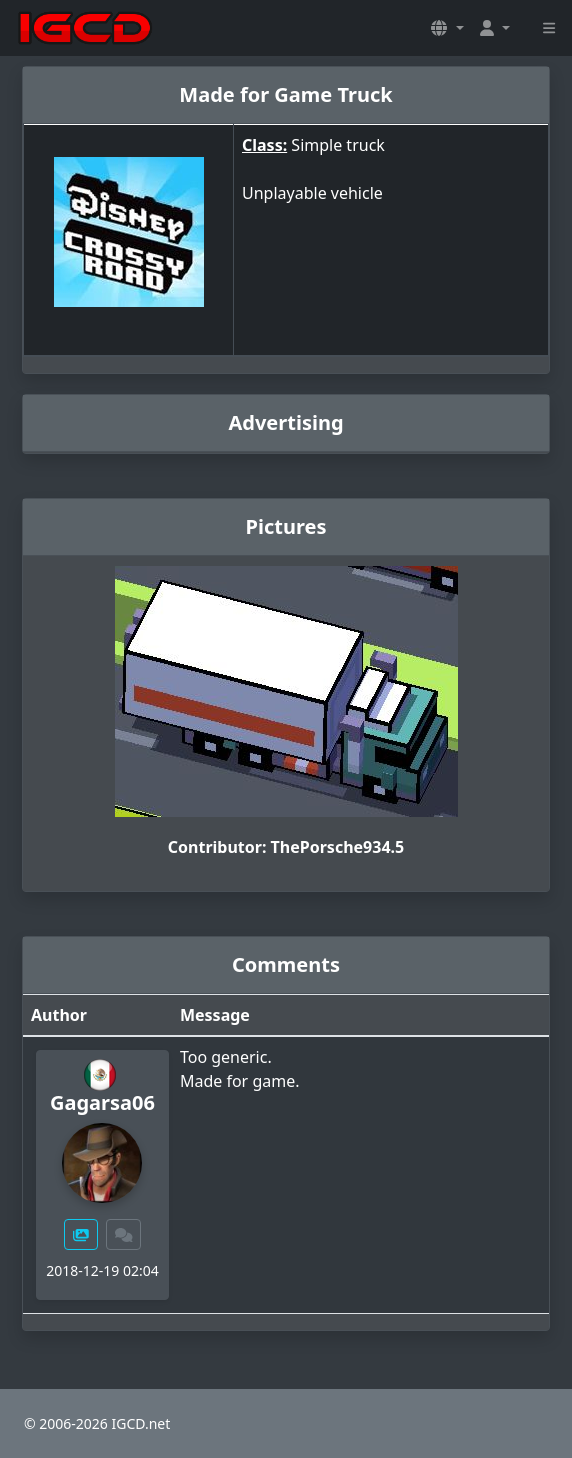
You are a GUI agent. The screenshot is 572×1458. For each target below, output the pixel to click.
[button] (447, 28)
